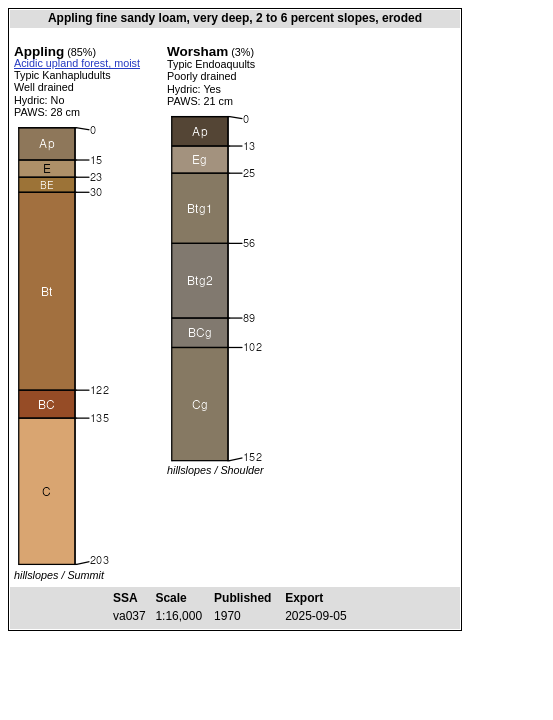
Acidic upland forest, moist (77, 63)
